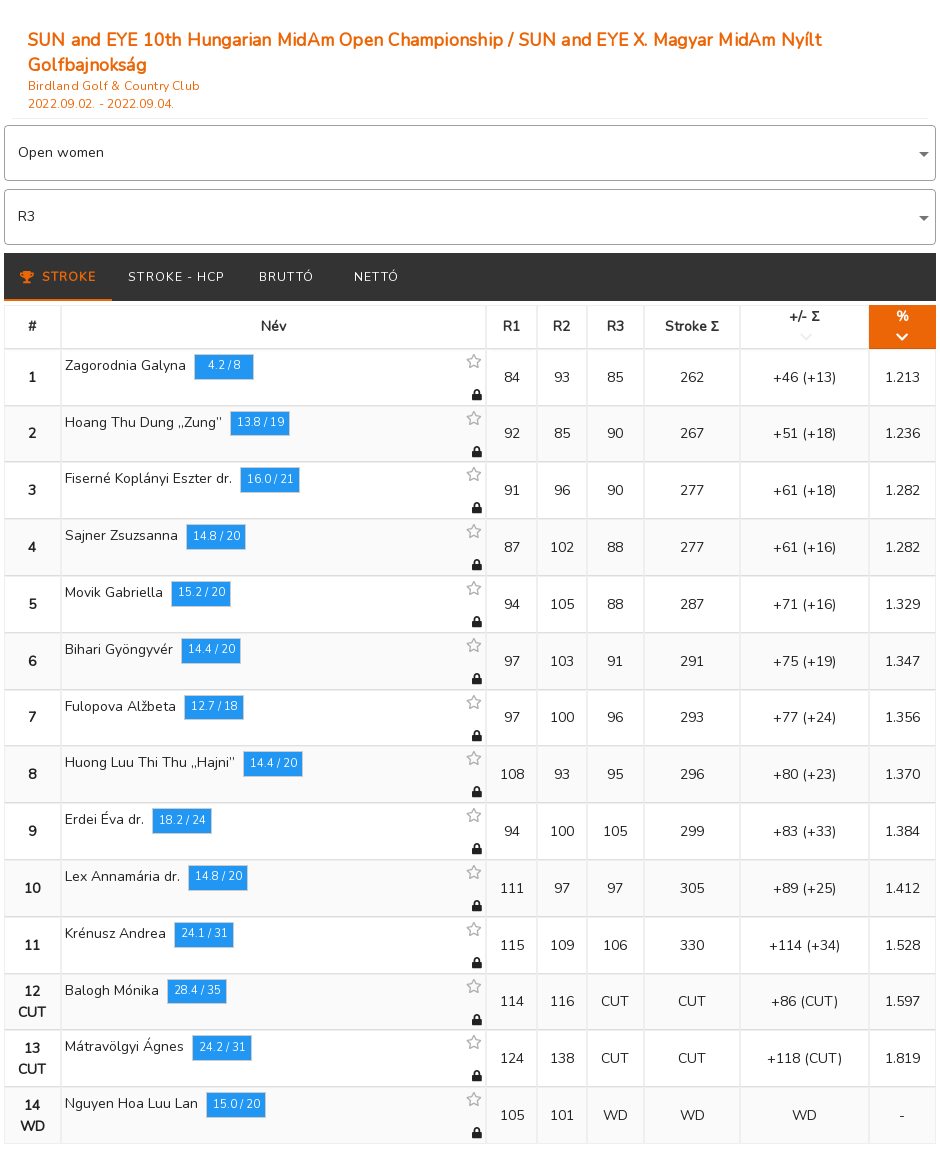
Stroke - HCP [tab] (176, 277)
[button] (470, 153)
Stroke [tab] (58, 277)
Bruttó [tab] (286, 277)
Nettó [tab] (376, 277)
